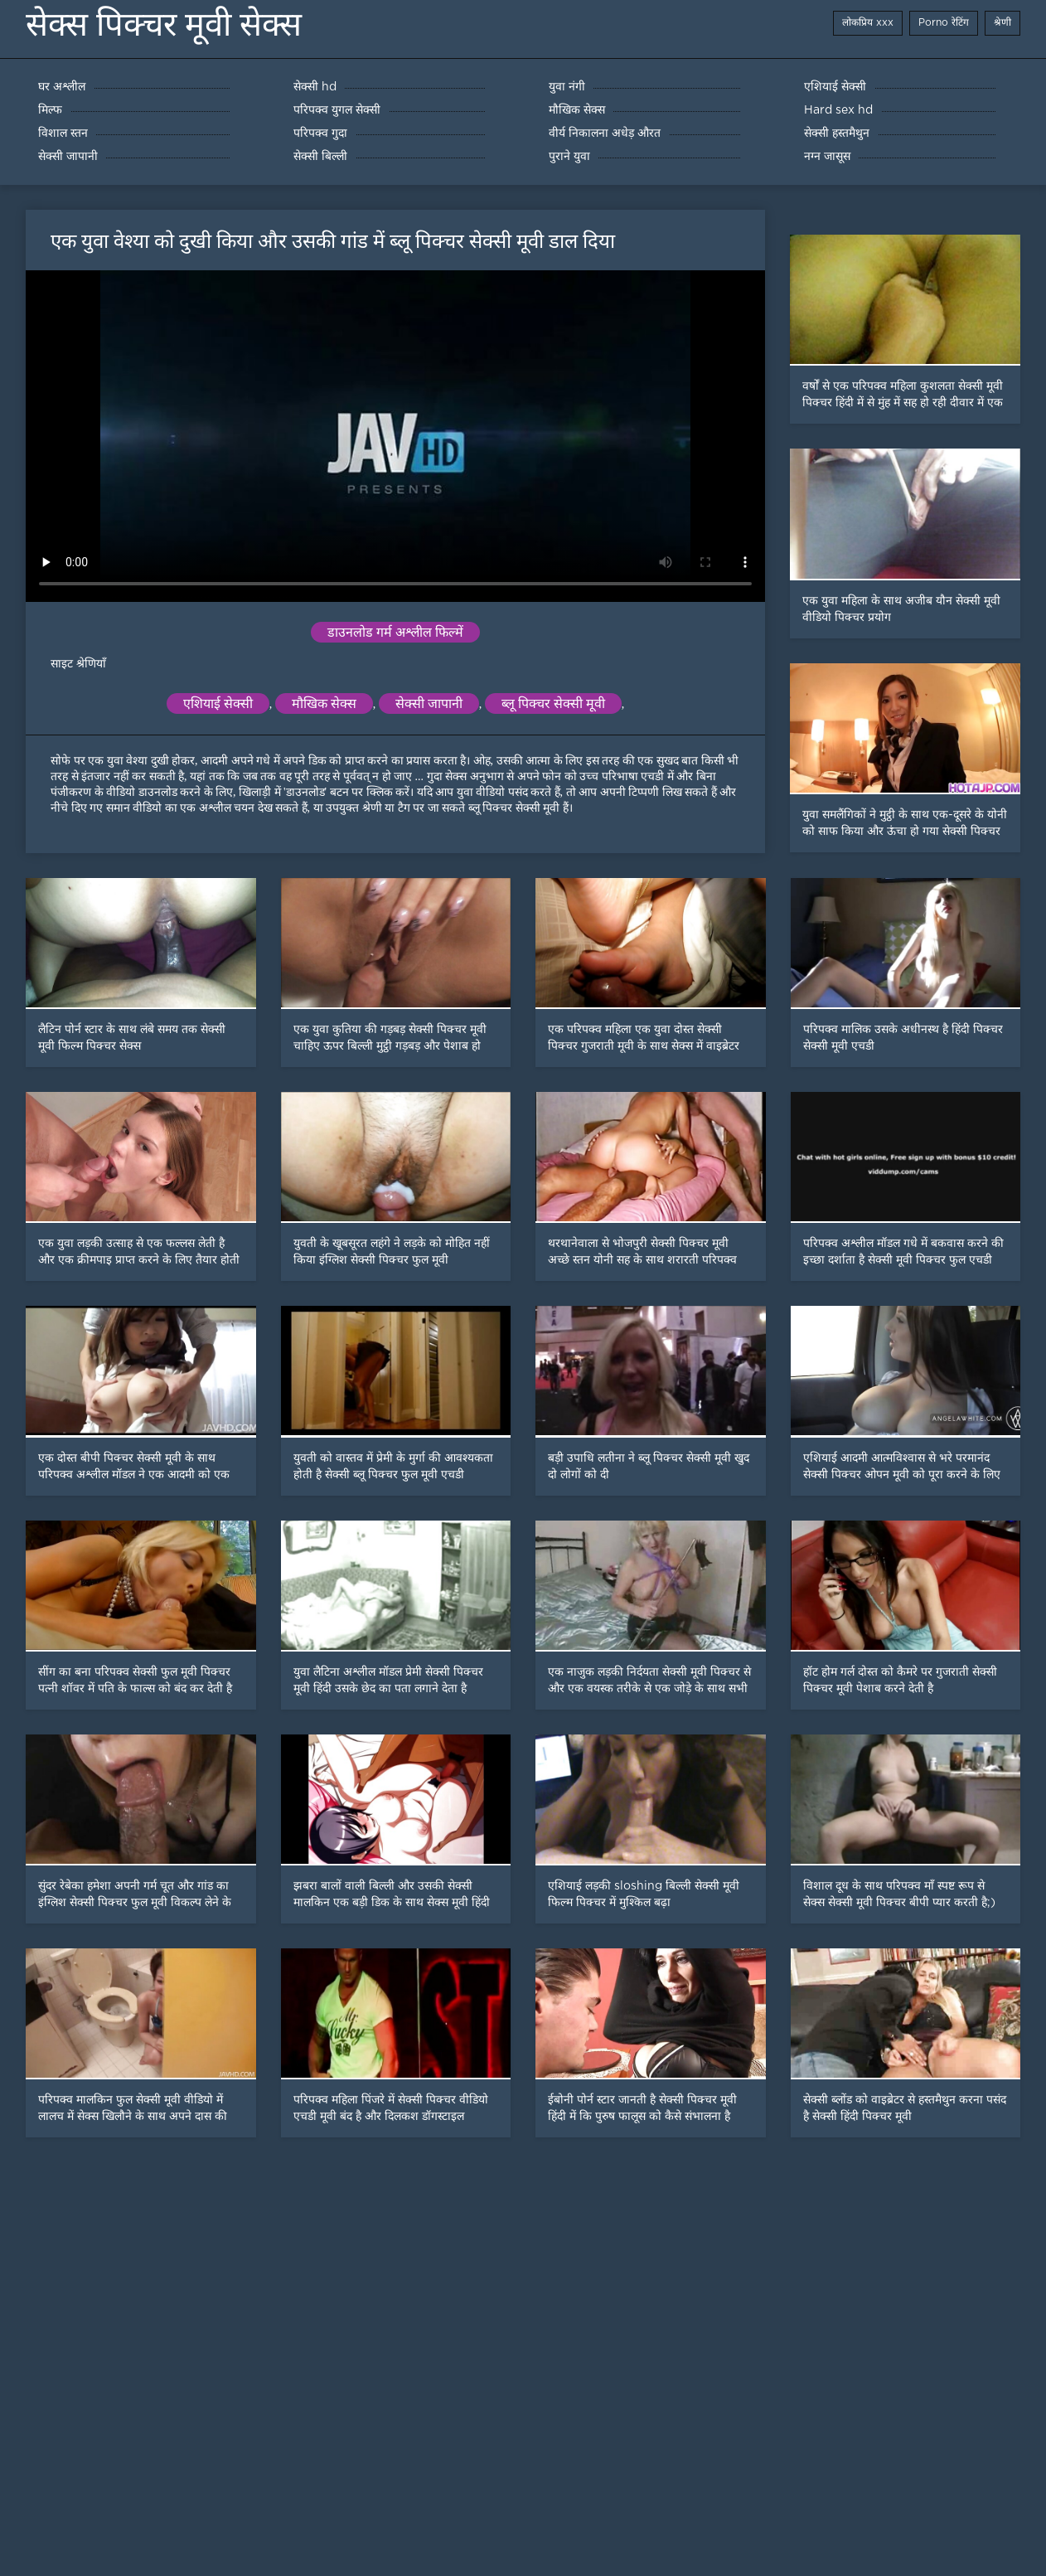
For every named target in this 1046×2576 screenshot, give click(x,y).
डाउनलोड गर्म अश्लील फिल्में (395, 632)
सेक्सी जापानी (428, 703)
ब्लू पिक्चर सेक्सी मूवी (553, 703)
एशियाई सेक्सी (218, 703)
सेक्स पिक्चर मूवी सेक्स (164, 24)
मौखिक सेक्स (324, 703)
